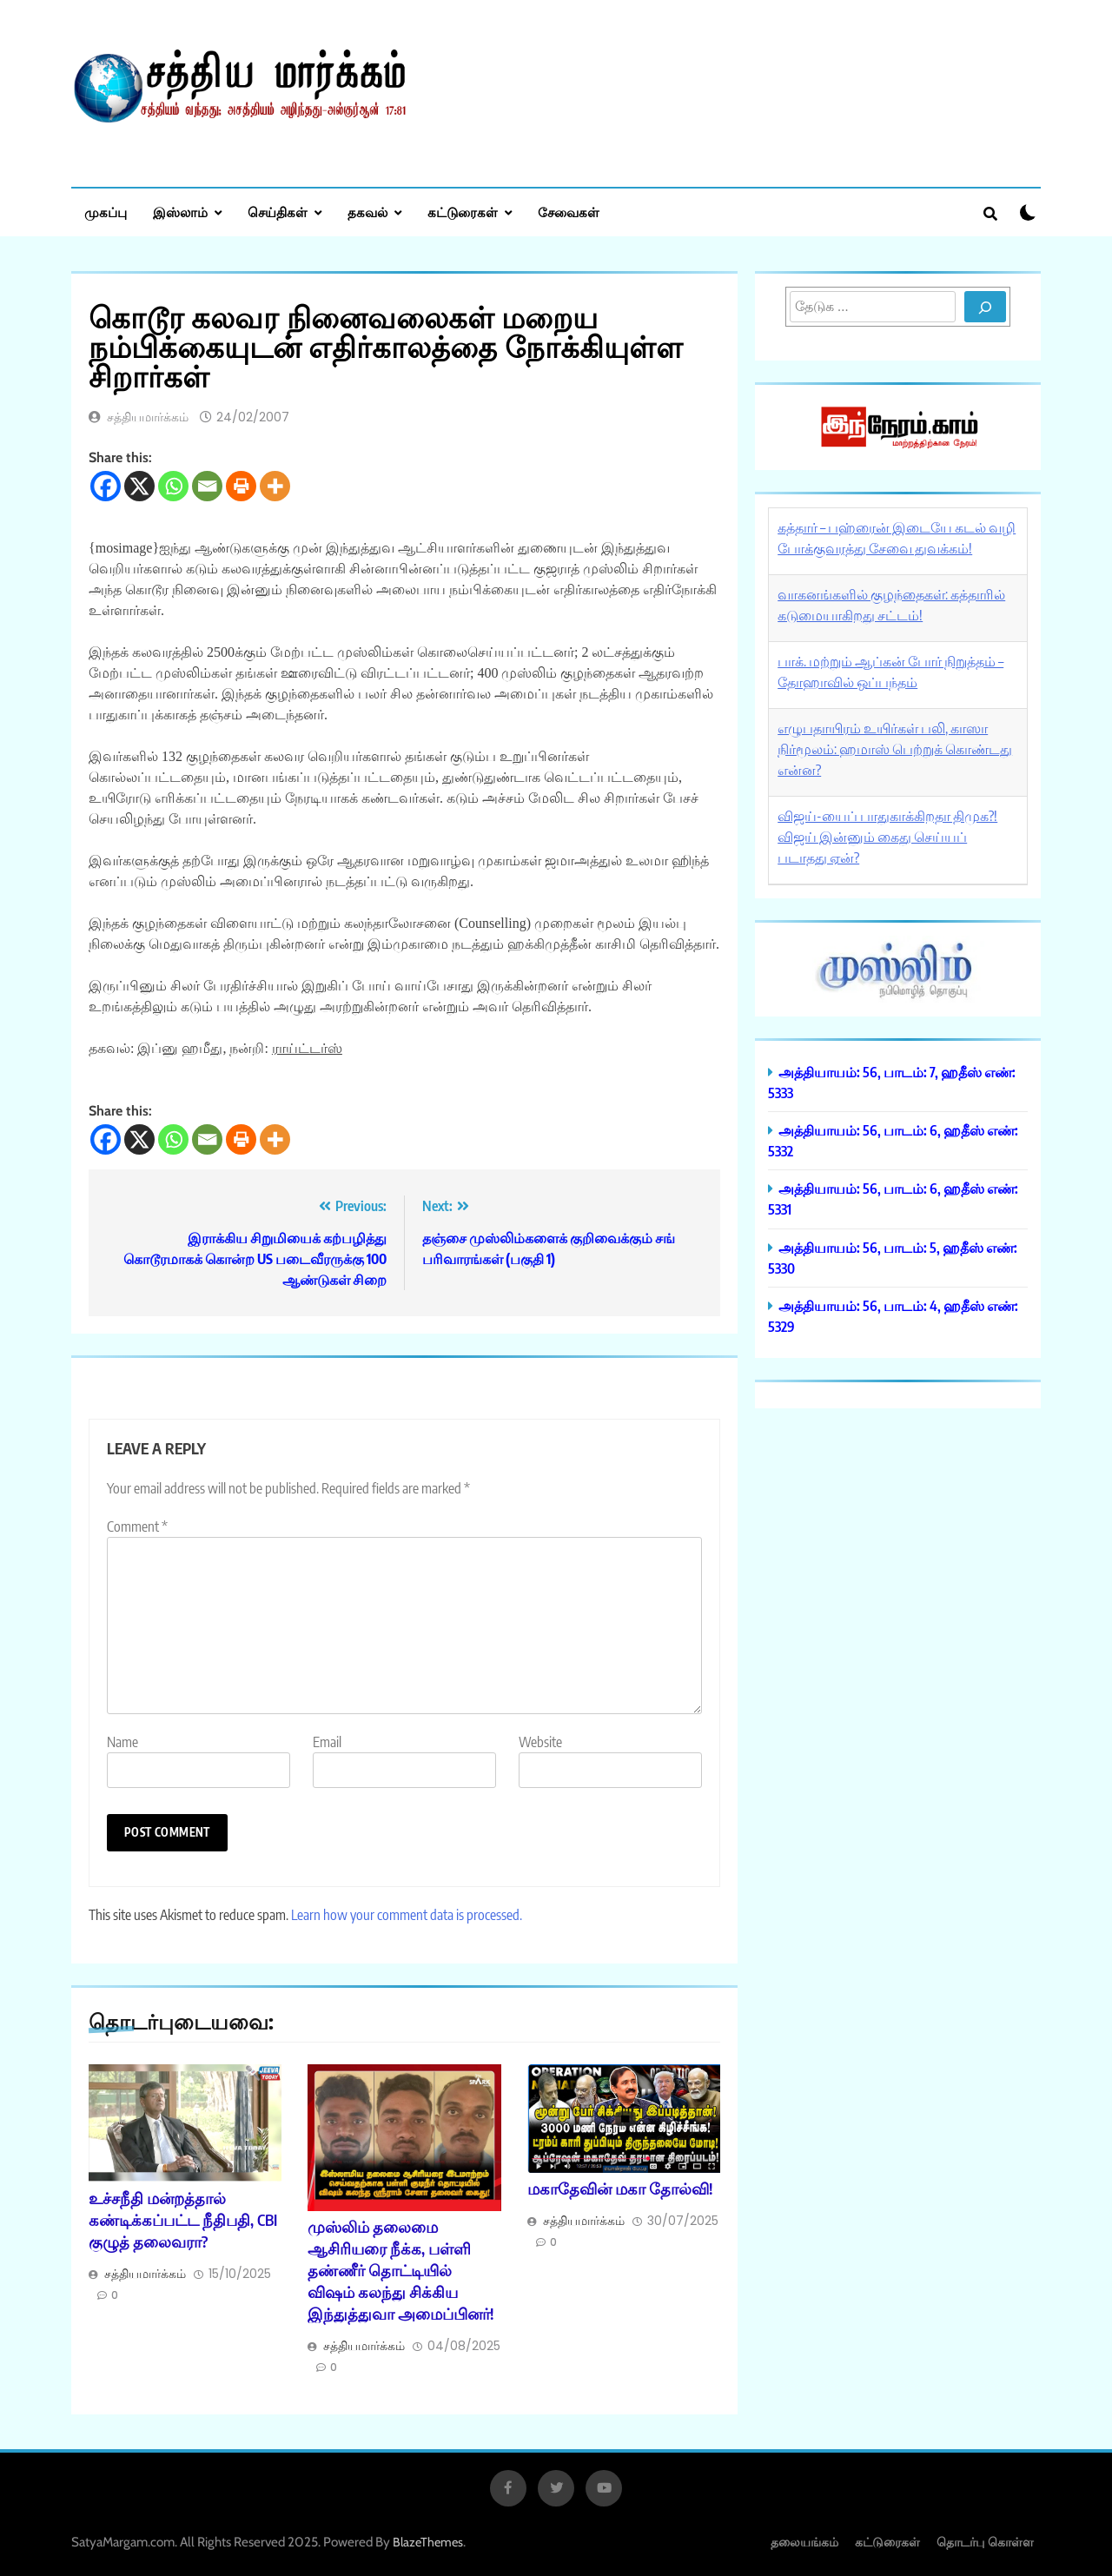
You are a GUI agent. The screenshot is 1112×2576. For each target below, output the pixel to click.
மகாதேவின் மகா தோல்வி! (619, 2188)
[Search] (985, 306)
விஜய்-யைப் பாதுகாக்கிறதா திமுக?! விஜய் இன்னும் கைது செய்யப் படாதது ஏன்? (887, 836)
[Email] (207, 486)
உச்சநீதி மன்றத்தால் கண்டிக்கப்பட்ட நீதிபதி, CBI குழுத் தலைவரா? (183, 2220)
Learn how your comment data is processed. (406, 1915)
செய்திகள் (278, 212)
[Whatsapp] (173, 486)
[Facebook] (105, 486)
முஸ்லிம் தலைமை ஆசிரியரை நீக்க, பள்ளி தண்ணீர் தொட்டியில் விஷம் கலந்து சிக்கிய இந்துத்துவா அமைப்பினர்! (400, 2270)
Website (540, 1742)
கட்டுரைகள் (462, 212)
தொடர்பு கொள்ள (985, 2541)
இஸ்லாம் (180, 212)
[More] (275, 486)
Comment (137, 1526)
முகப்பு (105, 212)
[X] (139, 486)
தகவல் (367, 212)
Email (327, 1742)
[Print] (241, 486)
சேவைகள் (568, 212)
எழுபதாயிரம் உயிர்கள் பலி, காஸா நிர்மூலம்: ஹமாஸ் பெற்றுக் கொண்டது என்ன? (895, 748)
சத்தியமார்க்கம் (148, 417)
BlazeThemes (428, 2542)
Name (122, 1742)
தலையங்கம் (804, 2541)
